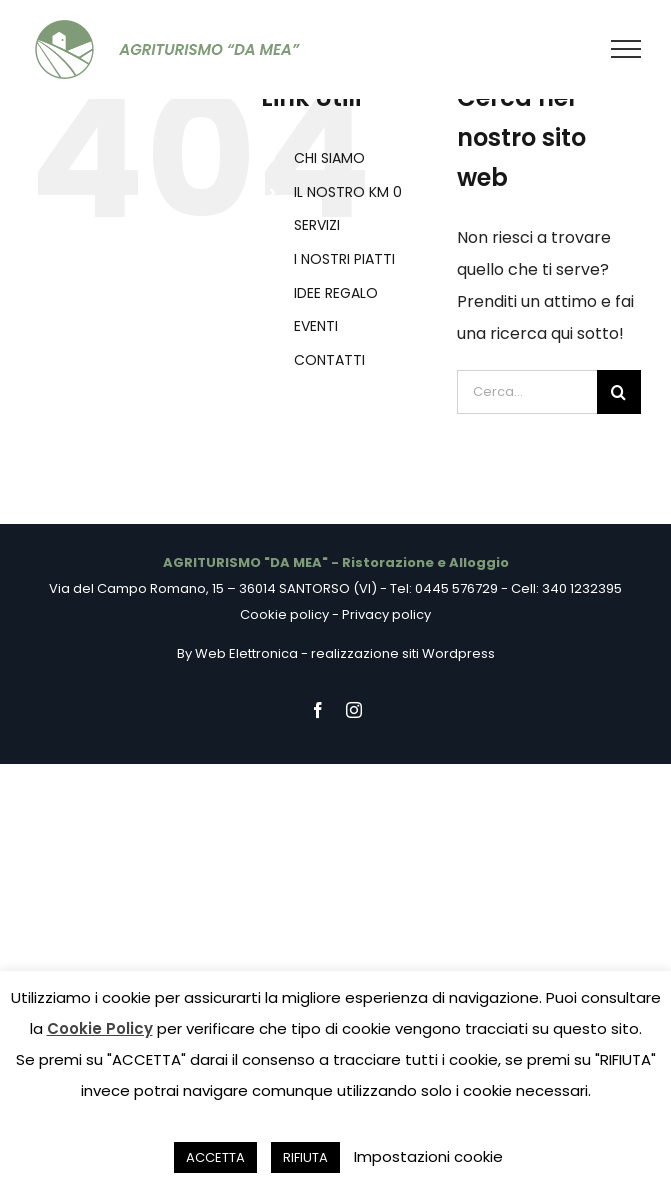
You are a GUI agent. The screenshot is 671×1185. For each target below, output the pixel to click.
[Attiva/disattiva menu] (626, 49)
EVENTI (316, 326)
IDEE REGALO (336, 293)
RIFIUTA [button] (305, 1157)
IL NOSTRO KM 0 (348, 192)
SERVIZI (317, 225)
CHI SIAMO (329, 158)
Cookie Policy (100, 1028)
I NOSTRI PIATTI (344, 259)
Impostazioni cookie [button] (428, 1156)
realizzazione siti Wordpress (403, 653)
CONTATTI (329, 360)
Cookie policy (284, 614)
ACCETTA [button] (215, 1157)
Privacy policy (386, 614)
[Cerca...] (527, 392)
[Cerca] (619, 392)
